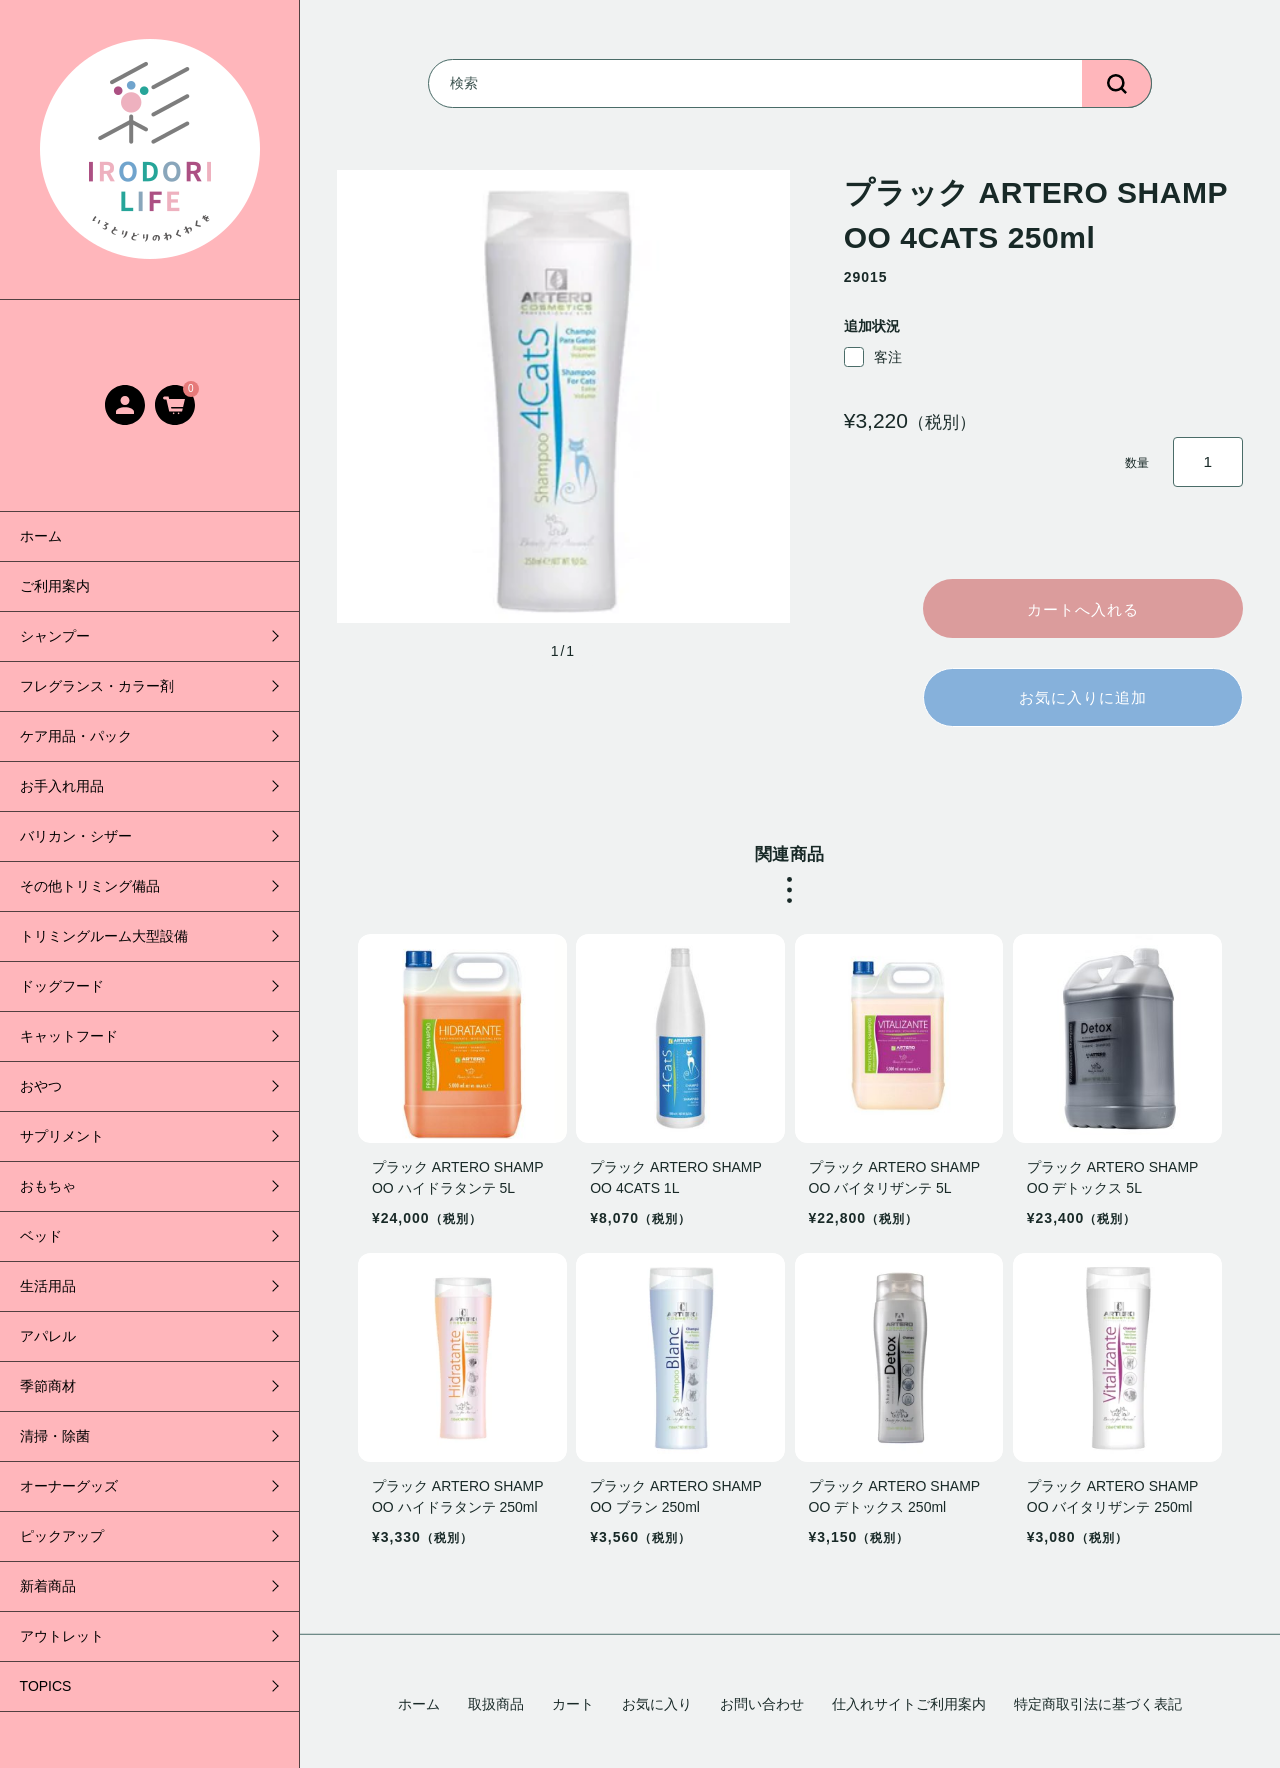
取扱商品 (496, 1704)
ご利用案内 (55, 586)
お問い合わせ (762, 1704)
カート (573, 1704)
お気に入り (657, 1704)
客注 (873, 357)
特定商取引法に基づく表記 (1098, 1704)
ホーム (41, 536)
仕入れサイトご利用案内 (909, 1704)
